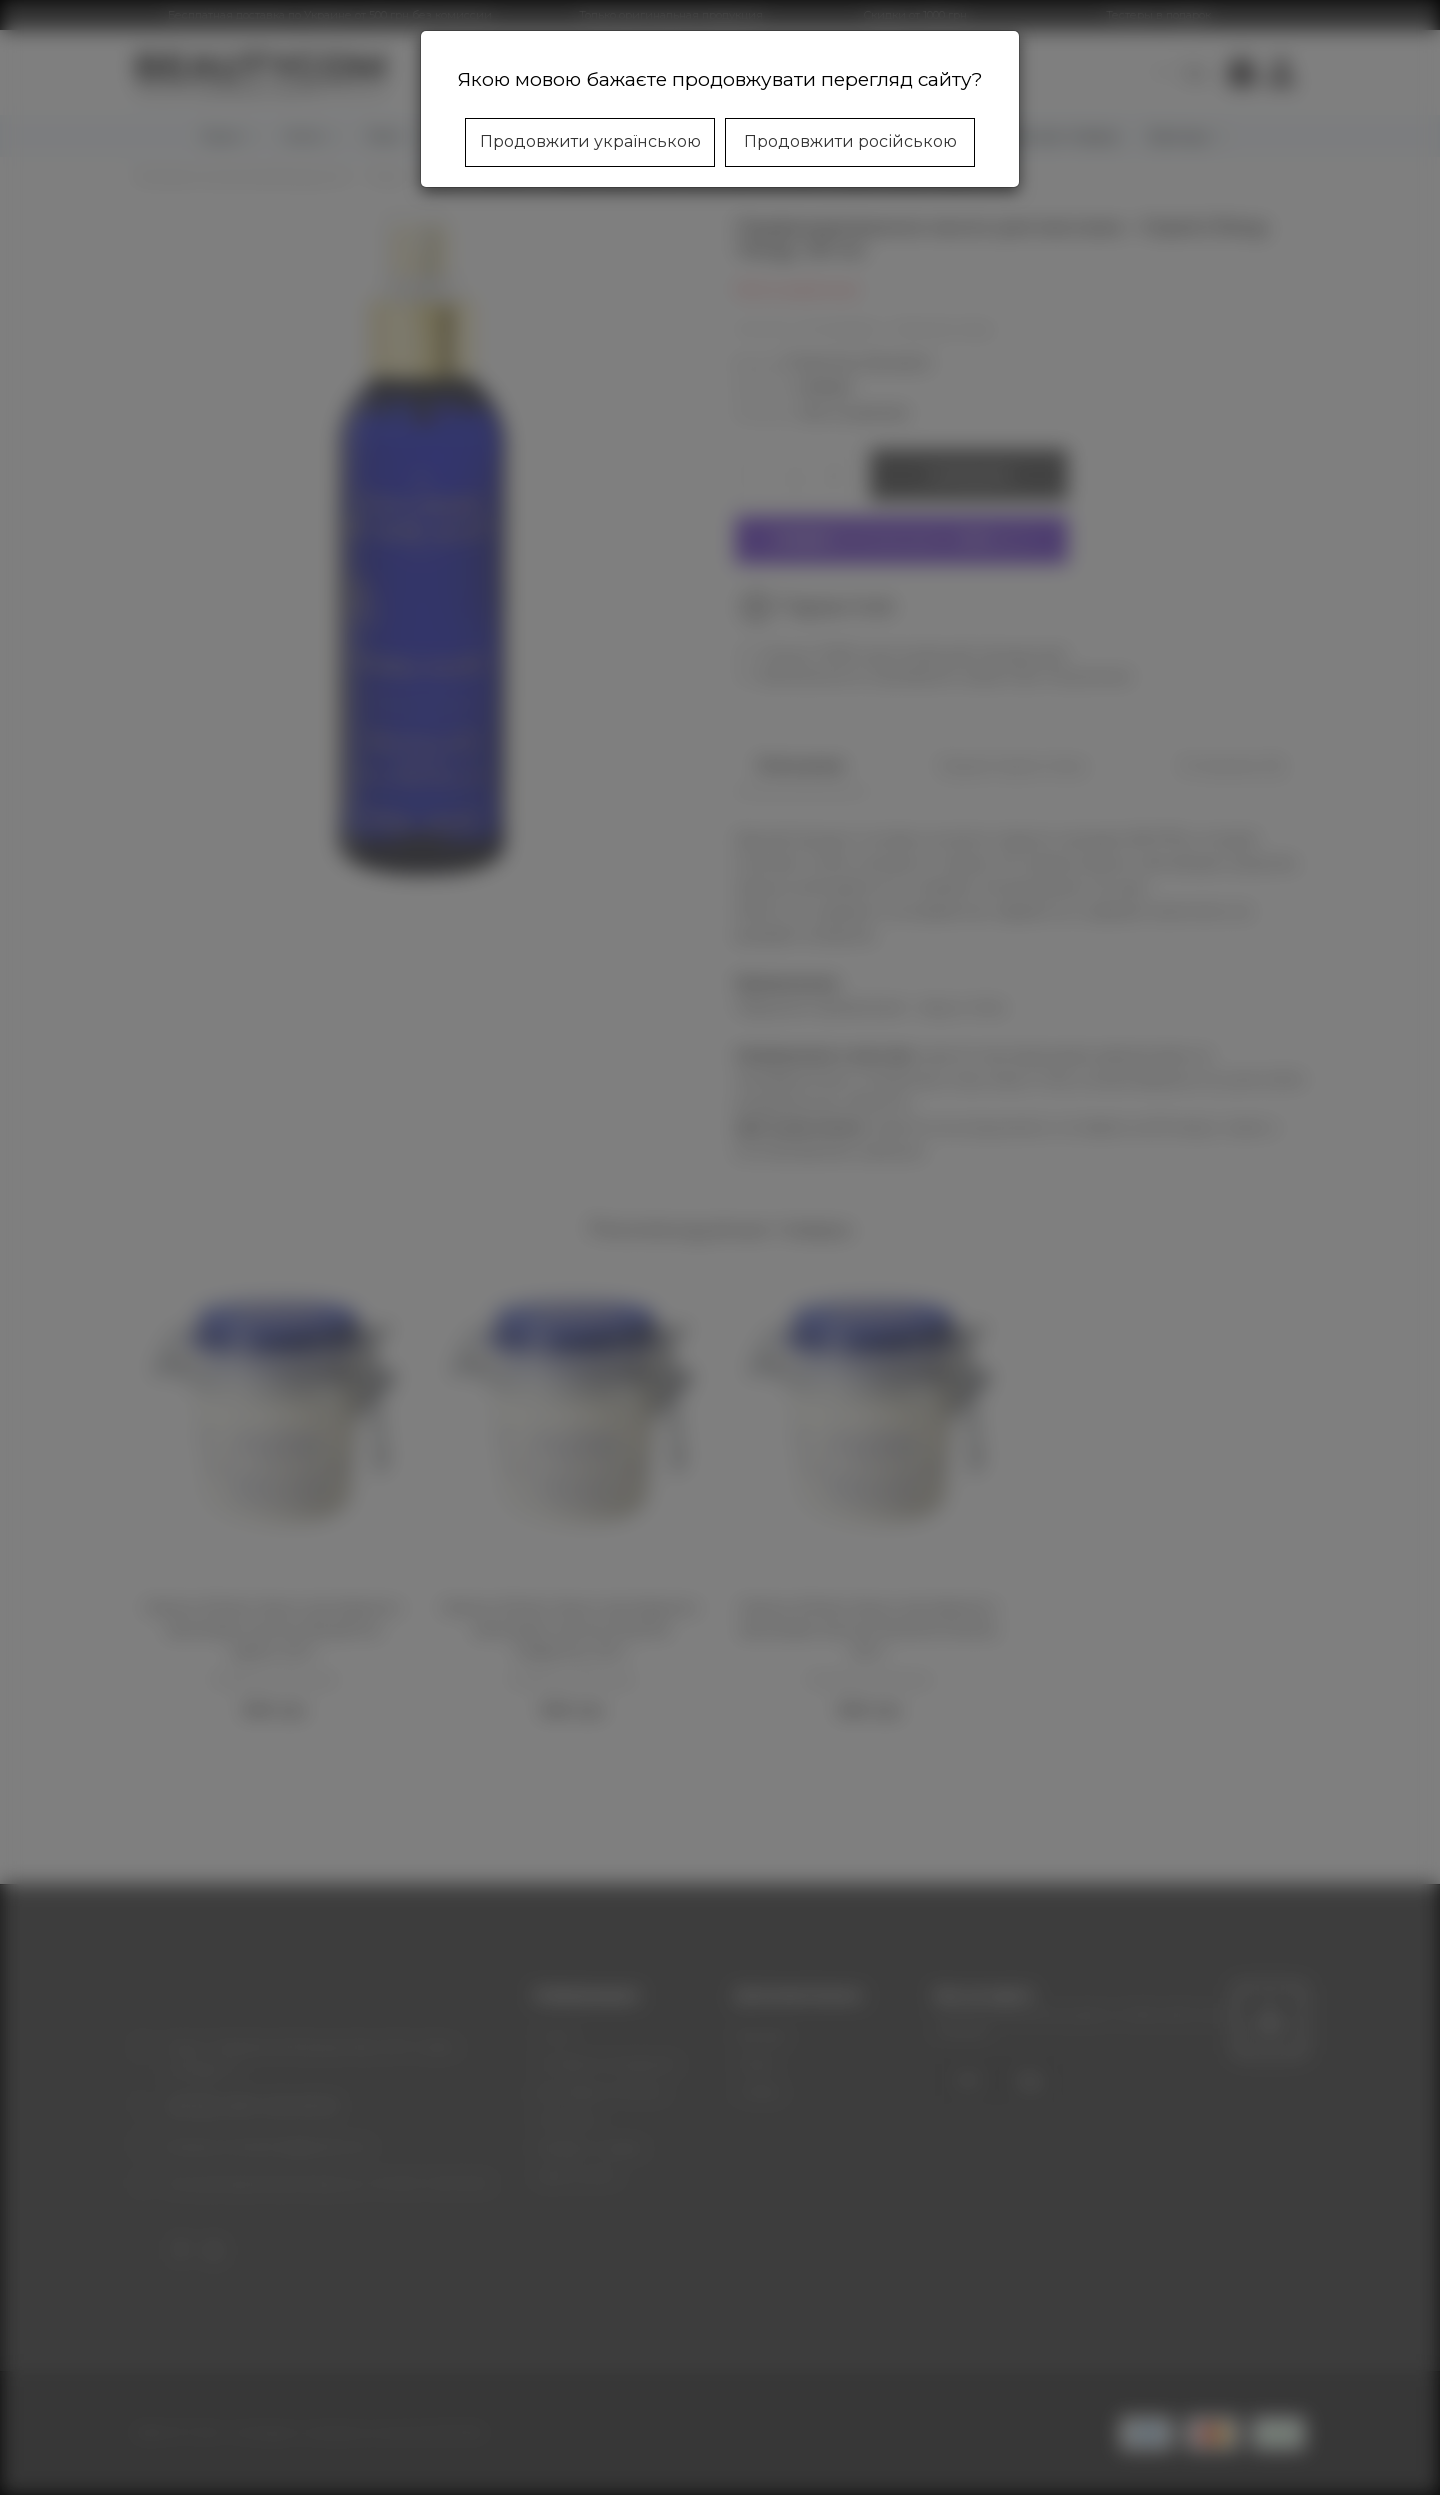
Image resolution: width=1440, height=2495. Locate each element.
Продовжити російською (850, 141)
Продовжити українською (590, 141)
